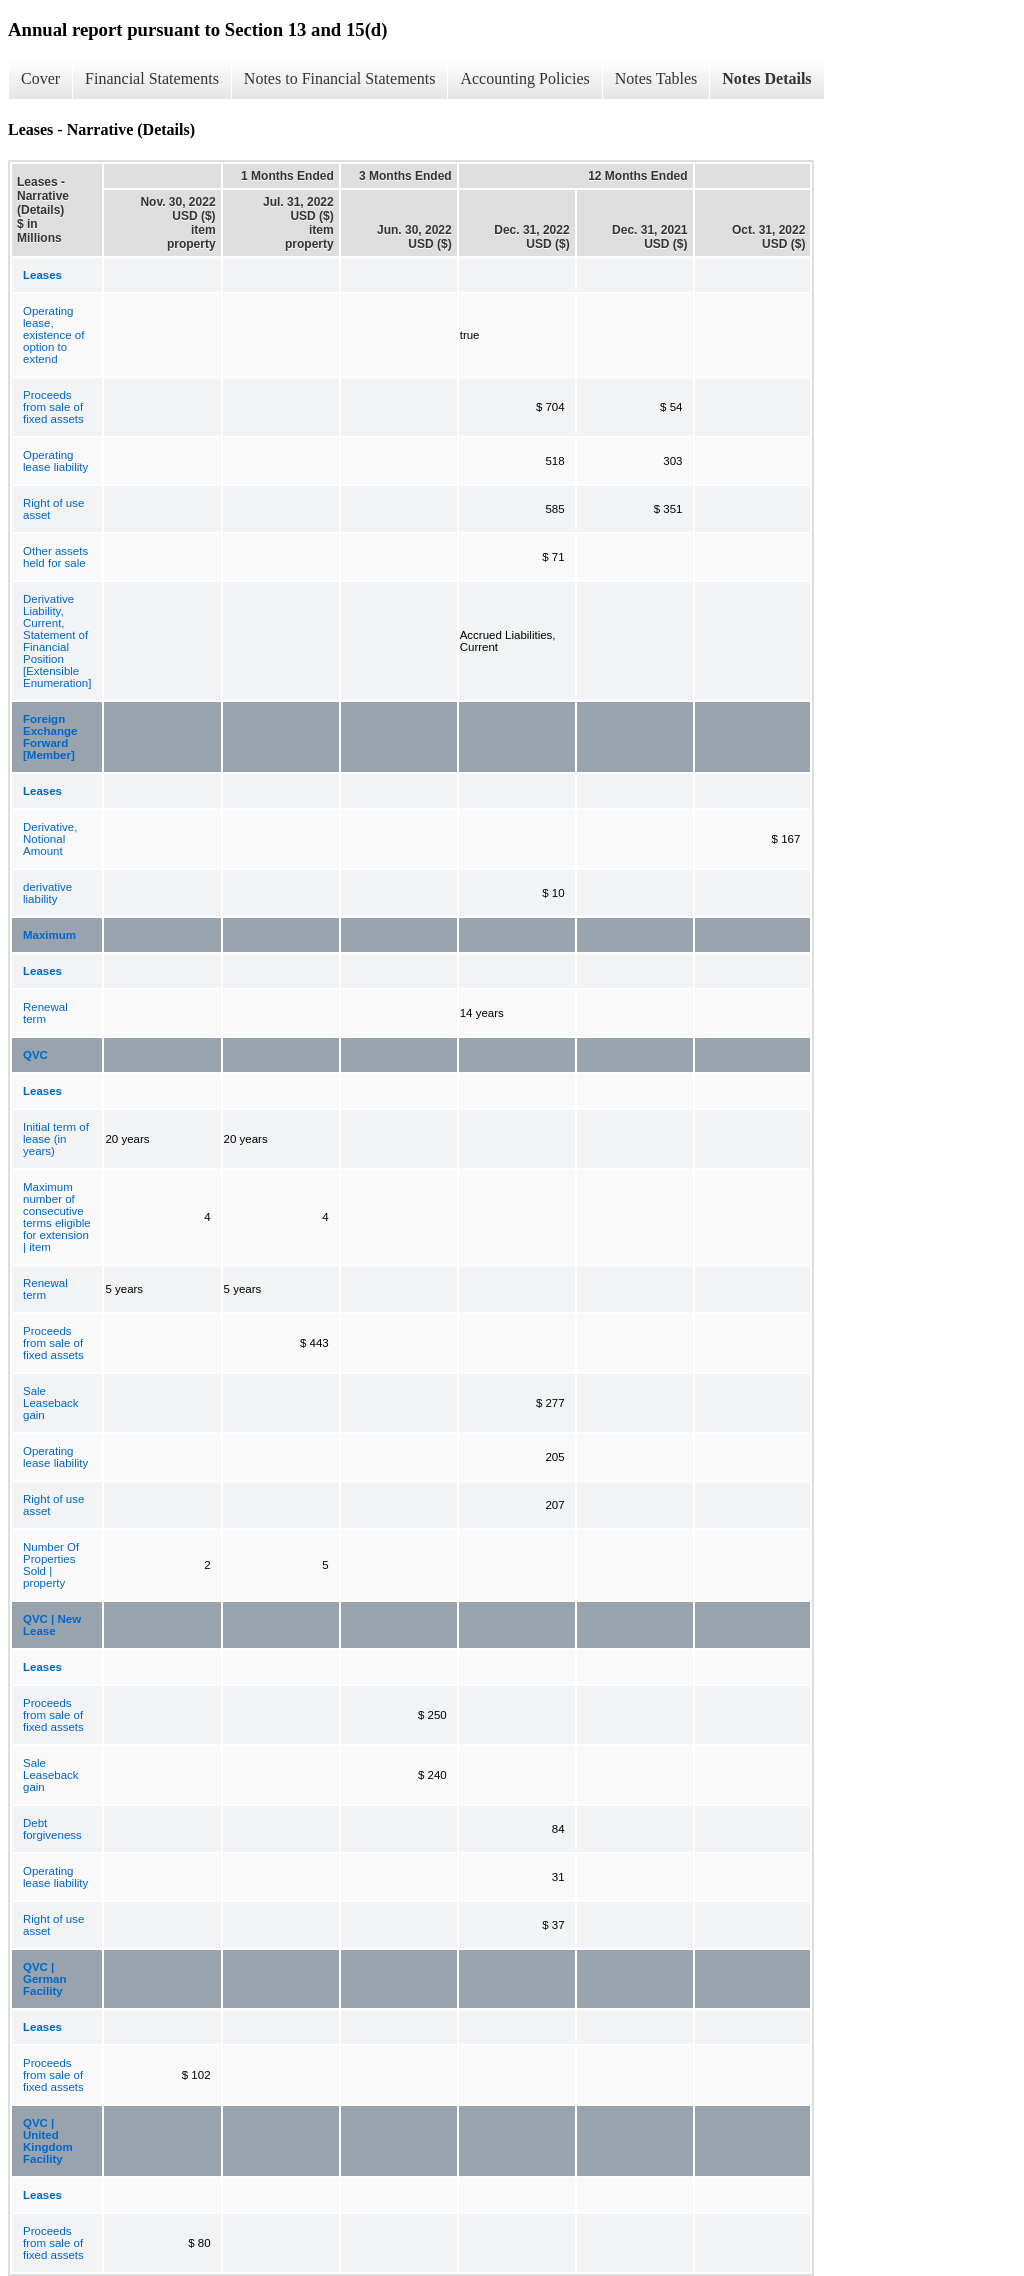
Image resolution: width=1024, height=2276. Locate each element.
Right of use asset (53, 509)
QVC (35, 1055)
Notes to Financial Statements (340, 78)
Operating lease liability (55, 461)
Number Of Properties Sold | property (51, 1565)
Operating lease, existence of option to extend (53, 335)
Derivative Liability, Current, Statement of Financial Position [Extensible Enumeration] (57, 641)
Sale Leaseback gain (51, 1403)
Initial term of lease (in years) (56, 1139)
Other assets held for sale (55, 557)
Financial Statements (152, 78)
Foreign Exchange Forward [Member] (50, 737)
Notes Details (766, 78)
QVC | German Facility (44, 1979)
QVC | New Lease (52, 1625)
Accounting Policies (524, 78)
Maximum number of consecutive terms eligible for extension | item (57, 1217)
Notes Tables (656, 78)
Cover (40, 78)
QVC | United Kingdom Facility (48, 2141)
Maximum (49, 935)
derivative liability (47, 893)
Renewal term (45, 1013)
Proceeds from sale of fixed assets (53, 407)
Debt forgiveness (52, 1829)
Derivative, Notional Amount (50, 839)
